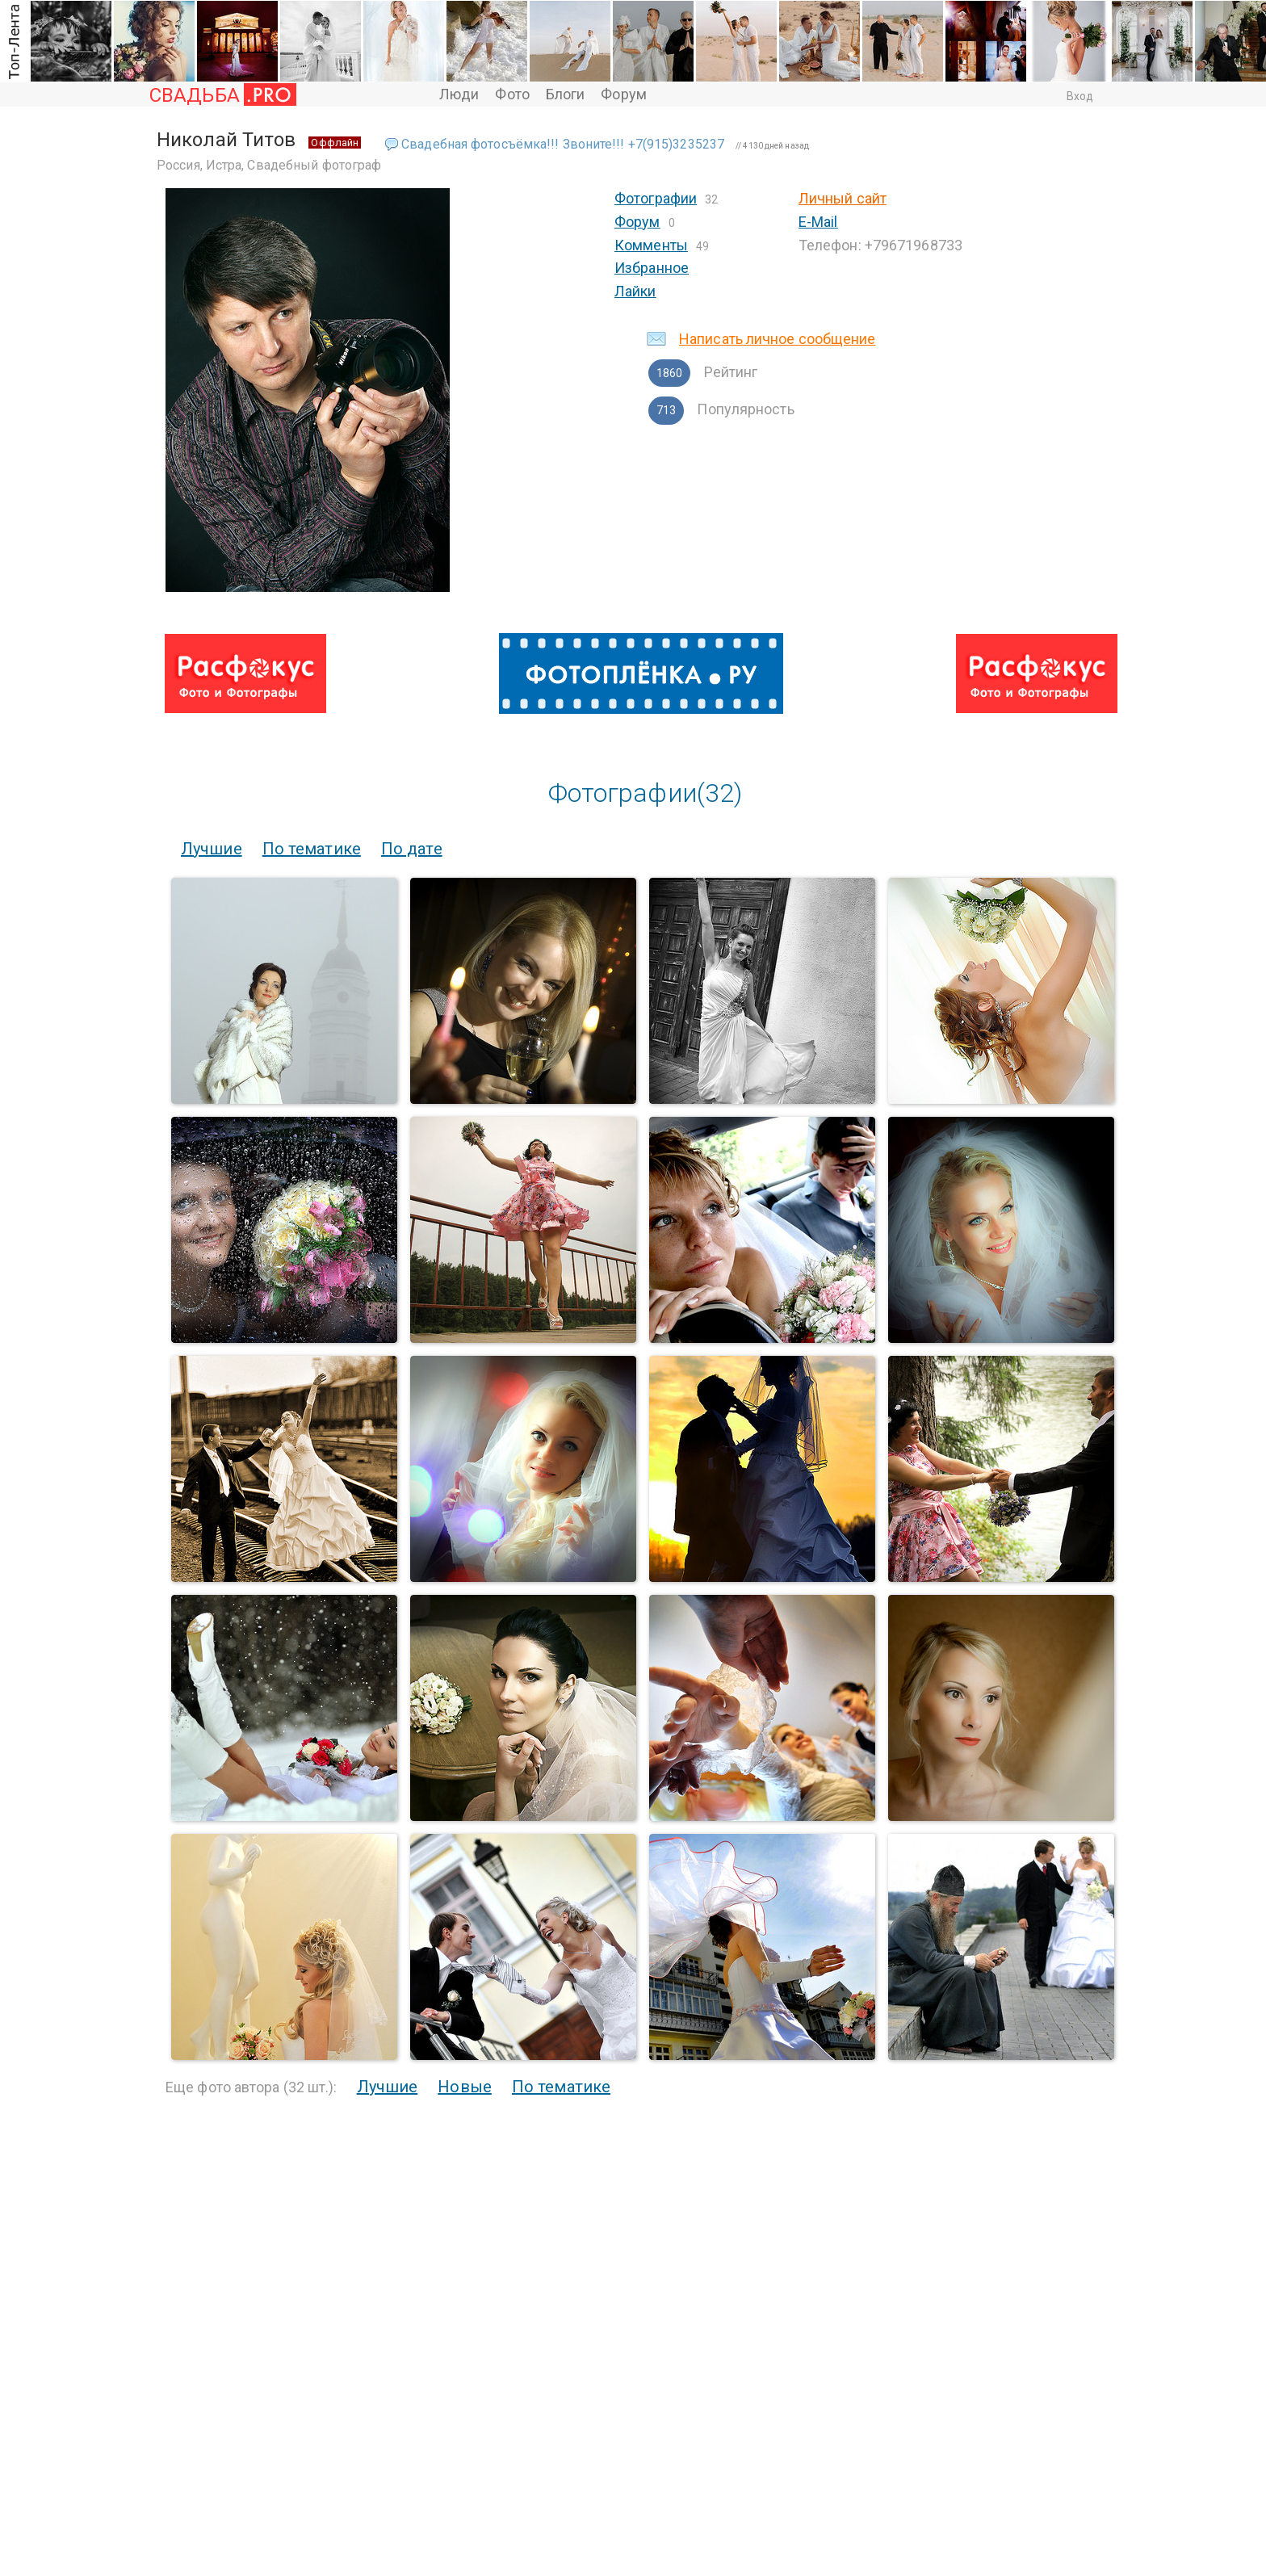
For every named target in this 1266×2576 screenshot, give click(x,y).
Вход (1080, 96)
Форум (624, 94)
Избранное (651, 267)
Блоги (565, 94)
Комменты (651, 245)
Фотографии (655, 198)
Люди (459, 94)
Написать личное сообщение (777, 338)
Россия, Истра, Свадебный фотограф (269, 165)
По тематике (311, 848)
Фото (512, 94)
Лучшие (211, 848)
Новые (465, 2086)
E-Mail (818, 221)
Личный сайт (843, 198)
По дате (411, 848)
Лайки (635, 291)
